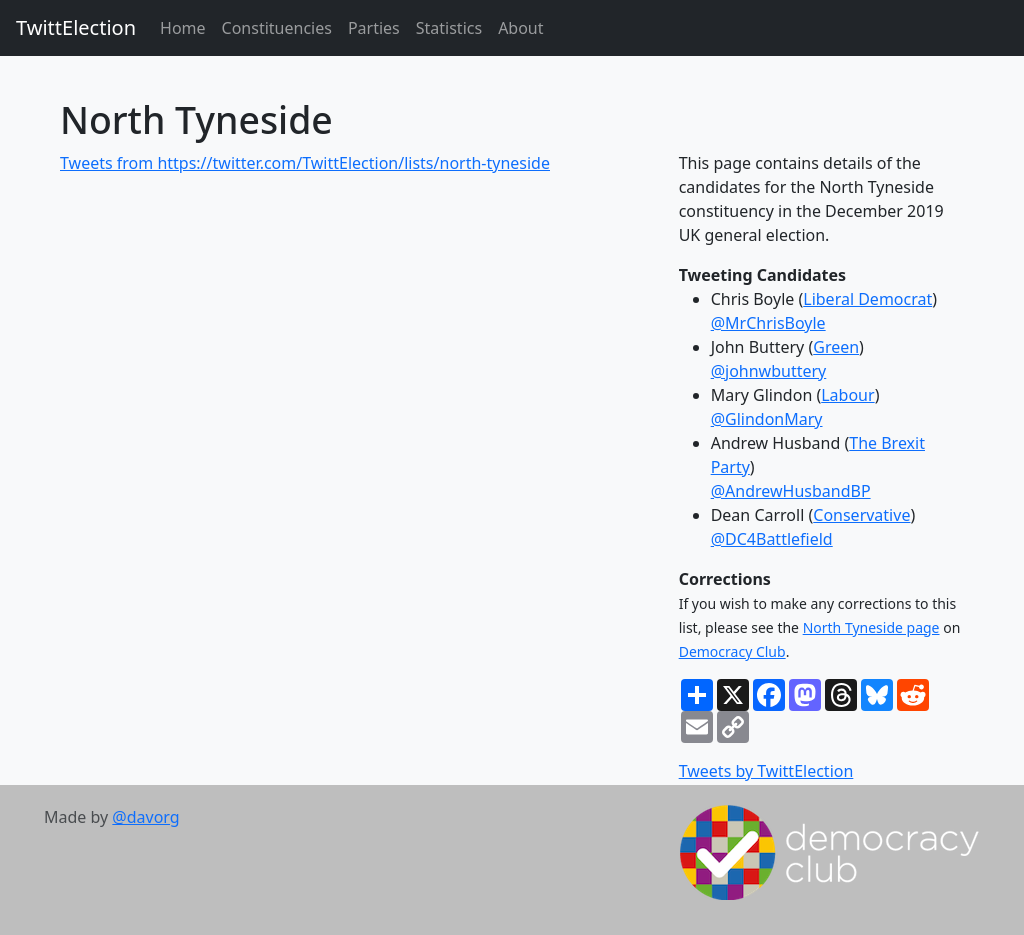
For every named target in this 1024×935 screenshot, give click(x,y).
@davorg (145, 817)
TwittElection (76, 27)
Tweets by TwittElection (766, 771)
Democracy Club (732, 651)
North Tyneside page (871, 627)
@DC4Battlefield (772, 539)
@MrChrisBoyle (768, 323)
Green (836, 347)
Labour (847, 395)
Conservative (861, 515)
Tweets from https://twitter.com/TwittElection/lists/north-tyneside (305, 163)
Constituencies (277, 28)
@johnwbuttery (769, 371)
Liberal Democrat (867, 299)
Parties (374, 28)
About (520, 28)
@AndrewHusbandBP (791, 491)
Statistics (449, 28)
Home (183, 28)
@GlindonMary (767, 419)
